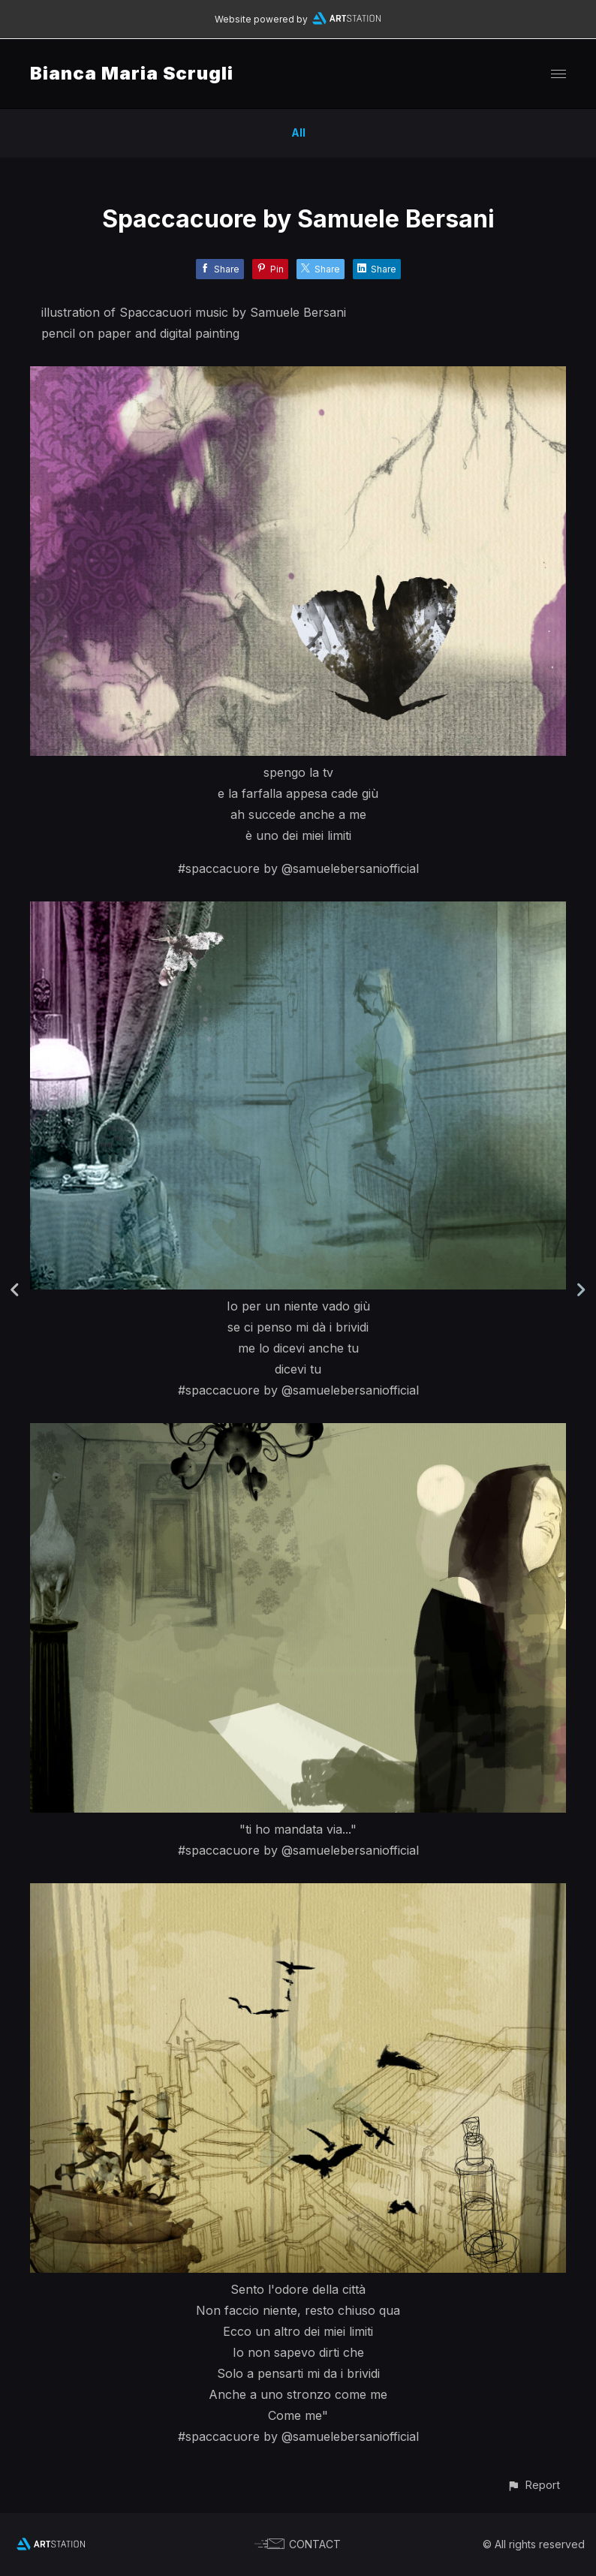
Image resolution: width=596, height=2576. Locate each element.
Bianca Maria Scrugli (131, 73)
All (298, 132)
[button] (533, 2484)
